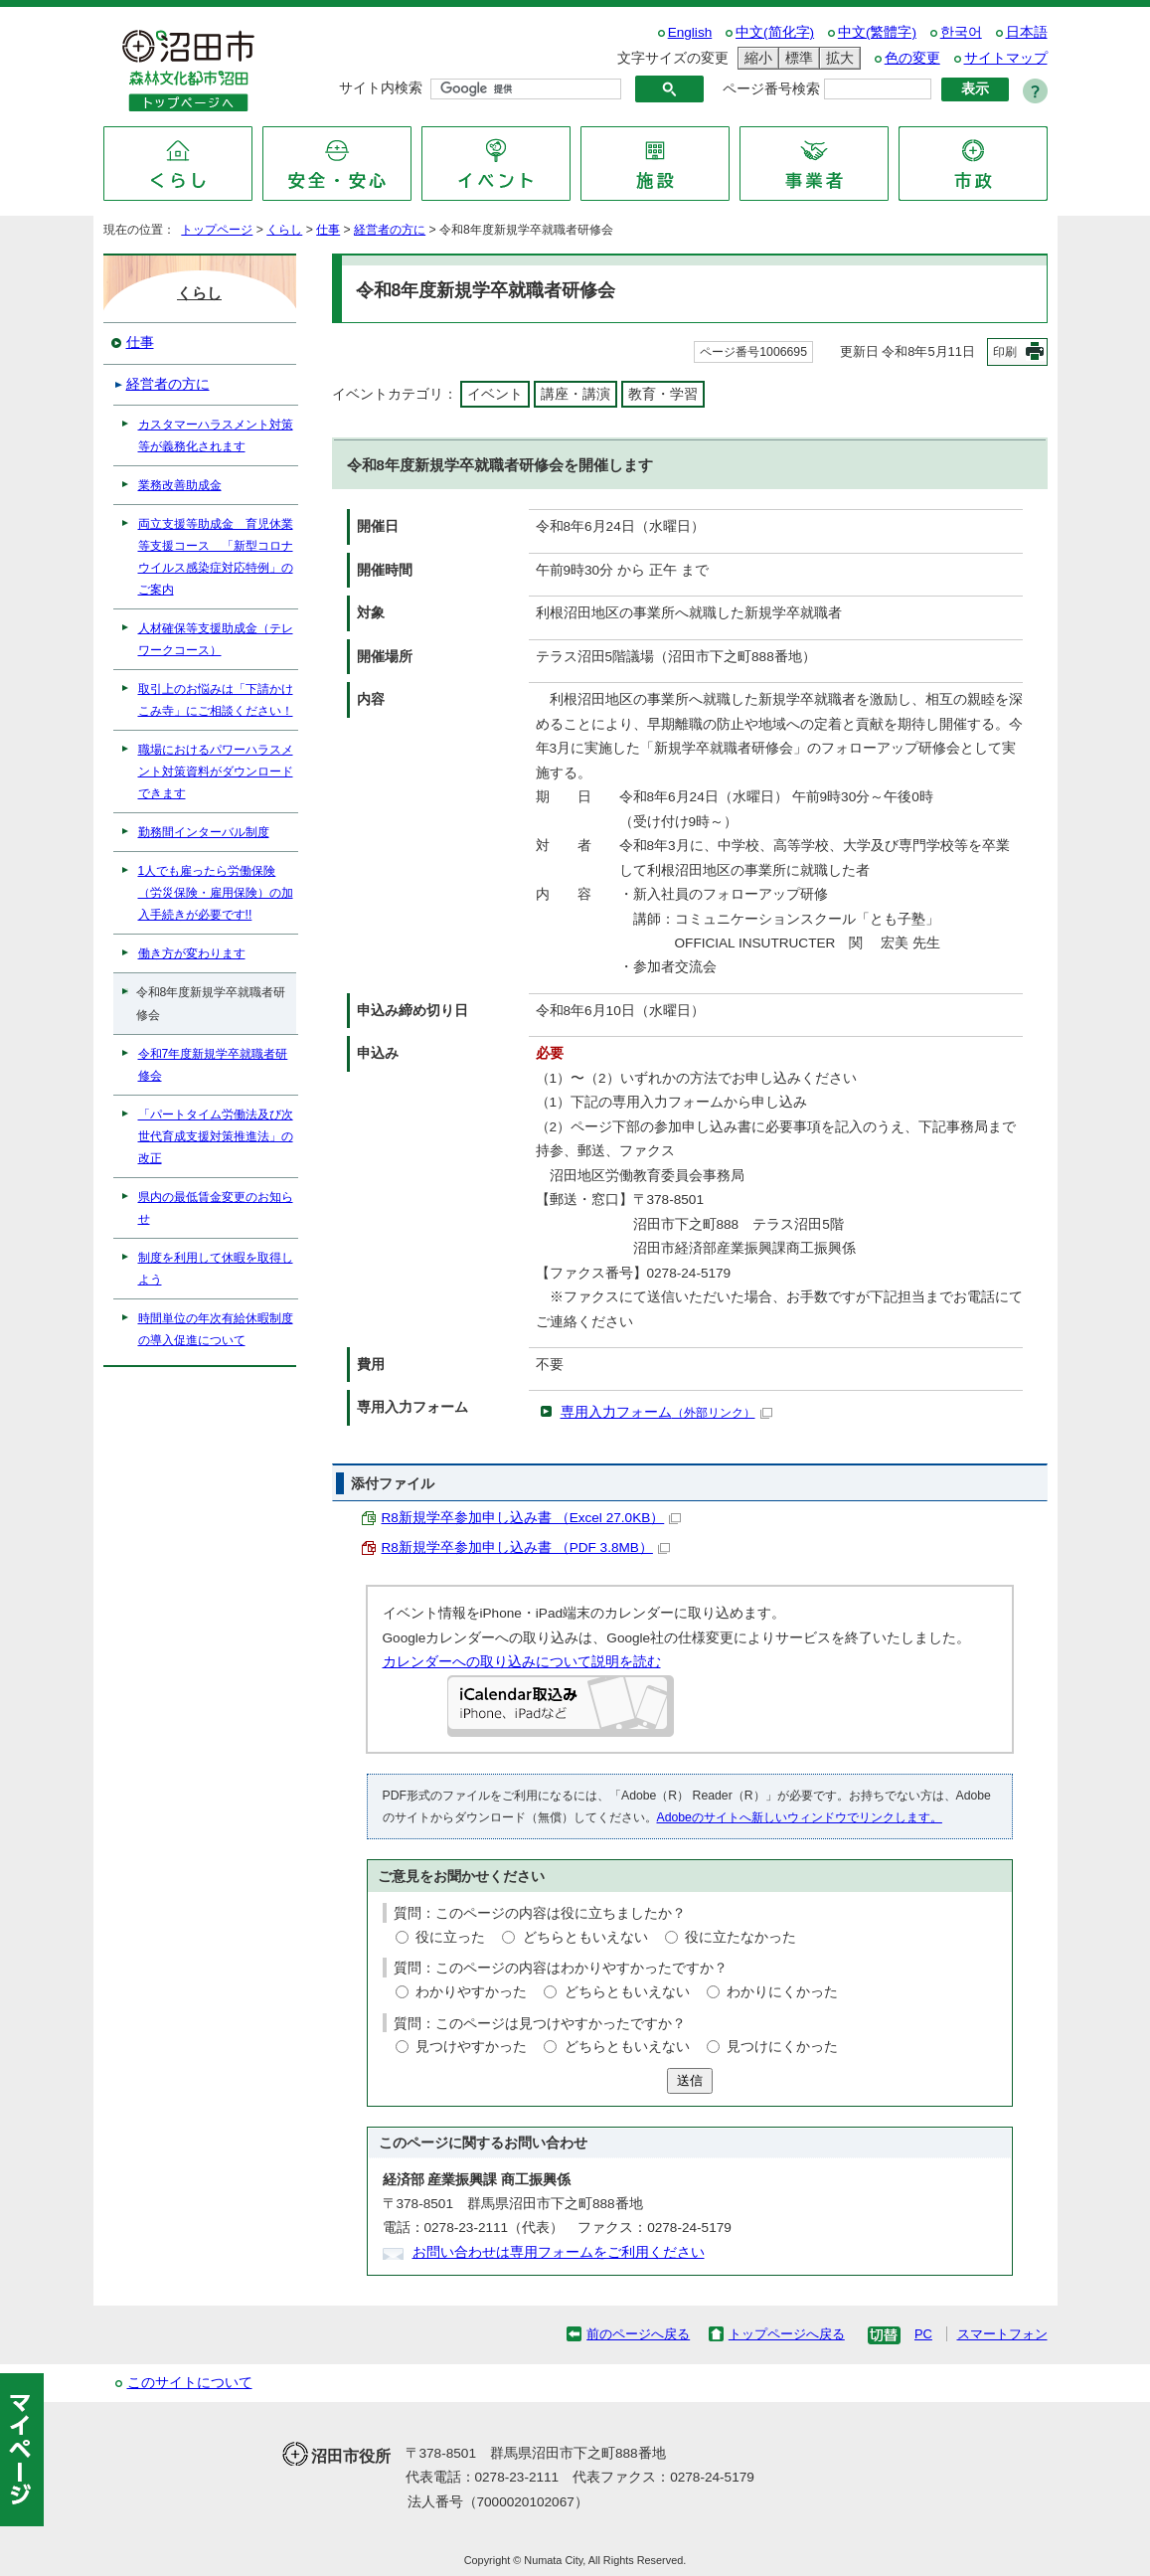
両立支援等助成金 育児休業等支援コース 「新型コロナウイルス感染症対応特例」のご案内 (215, 557)
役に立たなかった (740, 1937)
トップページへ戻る (787, 2333)
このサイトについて (189, 2382)
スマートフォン (1002, 2333)
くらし (284, 230)
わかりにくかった (782, 1991)
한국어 (961, 32)
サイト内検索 (380, 88)
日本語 (1027, 32)
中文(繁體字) (877, 32)
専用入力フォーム (666, 1412)
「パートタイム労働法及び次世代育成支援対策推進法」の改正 (215, 1136)
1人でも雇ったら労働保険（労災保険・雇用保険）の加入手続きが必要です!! (215, 893)
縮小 (755, 58)
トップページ (216, 230)
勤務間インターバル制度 (203, 832)
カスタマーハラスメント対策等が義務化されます (215, 435)
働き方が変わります (192, 953)
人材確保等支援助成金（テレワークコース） (215, 639)
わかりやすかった (471, 1991)
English (690, 32)
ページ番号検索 (771, 89)
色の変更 (912, 58)
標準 (796, 58)
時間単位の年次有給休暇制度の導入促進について (215, 1329)
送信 (690, 2080)
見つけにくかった (782, 2046)
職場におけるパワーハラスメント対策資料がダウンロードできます (215, 771)
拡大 (837, 58)
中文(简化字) (775, 32)
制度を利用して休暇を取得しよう (215, 1269)
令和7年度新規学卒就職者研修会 (213, 1065)
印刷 (1005, 352)
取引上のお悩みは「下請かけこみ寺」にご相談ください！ (215, 700)
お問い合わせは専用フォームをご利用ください (558, 2252)
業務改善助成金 (180, 485)
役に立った (450, 1937)
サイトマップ (1006, 58)
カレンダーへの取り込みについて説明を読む (522, 1661)
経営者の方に (389, 230)
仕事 (328, 230)
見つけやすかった (471, 2046)
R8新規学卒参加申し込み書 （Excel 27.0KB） (532, 1517)
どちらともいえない (585, 1937)
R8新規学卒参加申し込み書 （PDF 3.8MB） (526, 1547)
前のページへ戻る (638, 2333)
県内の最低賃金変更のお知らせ (215, 1208)
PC (923, 2333)
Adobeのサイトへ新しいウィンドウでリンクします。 (799, 1817)
